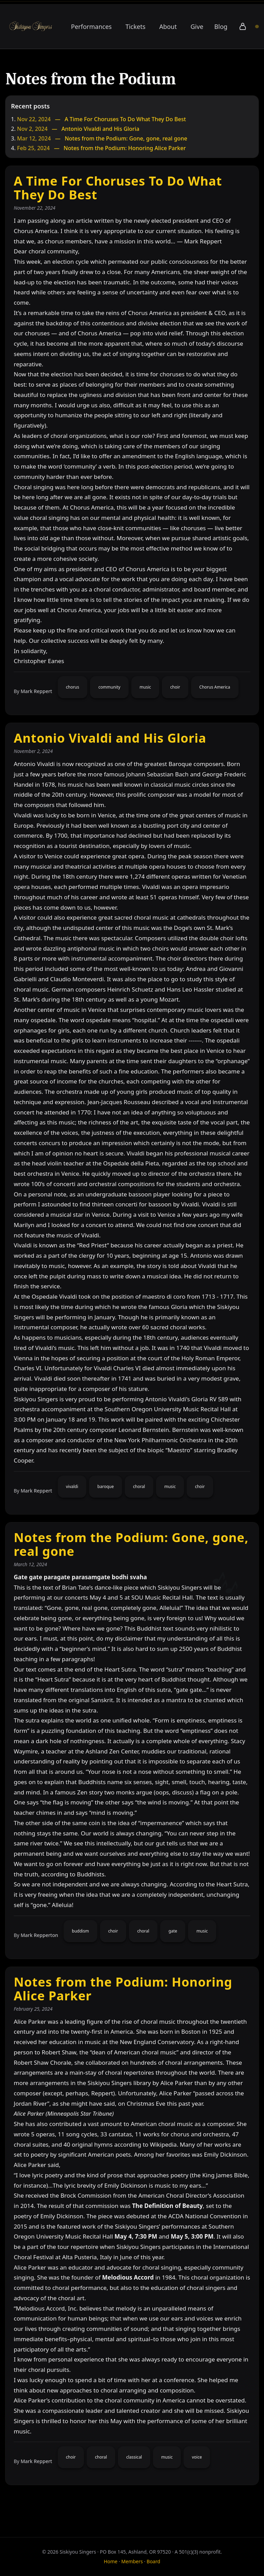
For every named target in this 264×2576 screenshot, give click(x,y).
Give (196, 26)
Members (132, 2561)
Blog (220, 26)
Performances (91, 26)
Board (154, 2561)
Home (111, 2561)
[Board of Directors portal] (256, 26)
